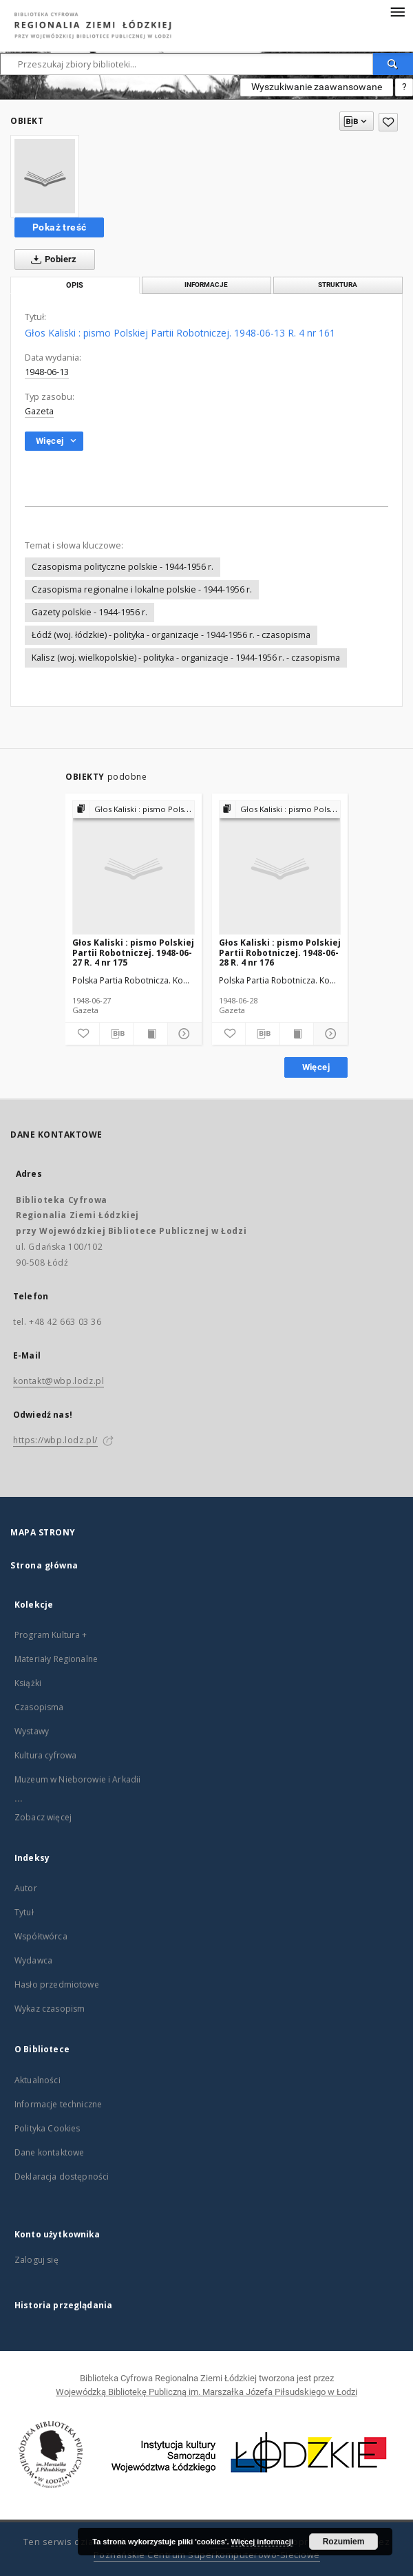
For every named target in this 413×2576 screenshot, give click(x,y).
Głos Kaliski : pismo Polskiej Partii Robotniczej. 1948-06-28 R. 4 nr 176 (280, 952)
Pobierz (51, 259)
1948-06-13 (47, 372)
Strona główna (44, 1565)
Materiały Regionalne (56, 1659)
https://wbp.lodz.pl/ (55, 1440)
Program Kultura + (50, 1635)
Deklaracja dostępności (61, 2176)
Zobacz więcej (43, 1817)
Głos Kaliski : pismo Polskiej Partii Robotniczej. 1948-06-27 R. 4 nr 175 (133, 952)
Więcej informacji (262, 2541)
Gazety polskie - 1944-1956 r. (89, 612)
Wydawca (33, 1960)
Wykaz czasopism (49, 2008)
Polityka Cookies (47, 2128)
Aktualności (37, 2080)
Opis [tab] (74, 285)
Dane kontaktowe (49, 2152)
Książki (27, 1683)
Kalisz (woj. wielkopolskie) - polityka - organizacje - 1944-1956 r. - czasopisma (186, 657)
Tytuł (24, 1912)
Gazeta (39, 411)
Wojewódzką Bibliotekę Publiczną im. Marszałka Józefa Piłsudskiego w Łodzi (206, 2392)
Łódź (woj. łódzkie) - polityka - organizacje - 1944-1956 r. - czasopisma (171, 635)
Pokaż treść (59, 227)
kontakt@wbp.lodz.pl (58, 1381)
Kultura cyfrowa (45, 1755)
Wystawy (31, 1731)
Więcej (316, 1067)
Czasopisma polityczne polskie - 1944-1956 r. (122, 567)
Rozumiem (344, 2541)
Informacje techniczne (58, 2104)
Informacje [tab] (206, 284)
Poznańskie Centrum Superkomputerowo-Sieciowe (207, 2555)
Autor (25, 1888)
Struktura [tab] (337, 284)
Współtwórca (40, 1936)
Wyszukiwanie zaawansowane (316, 86)
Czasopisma (39, 1707)
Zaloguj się (36, 2260)
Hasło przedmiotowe (56, 1984)
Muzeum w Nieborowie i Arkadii (77, 1779)
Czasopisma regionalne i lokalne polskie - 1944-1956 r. (142, 589)
